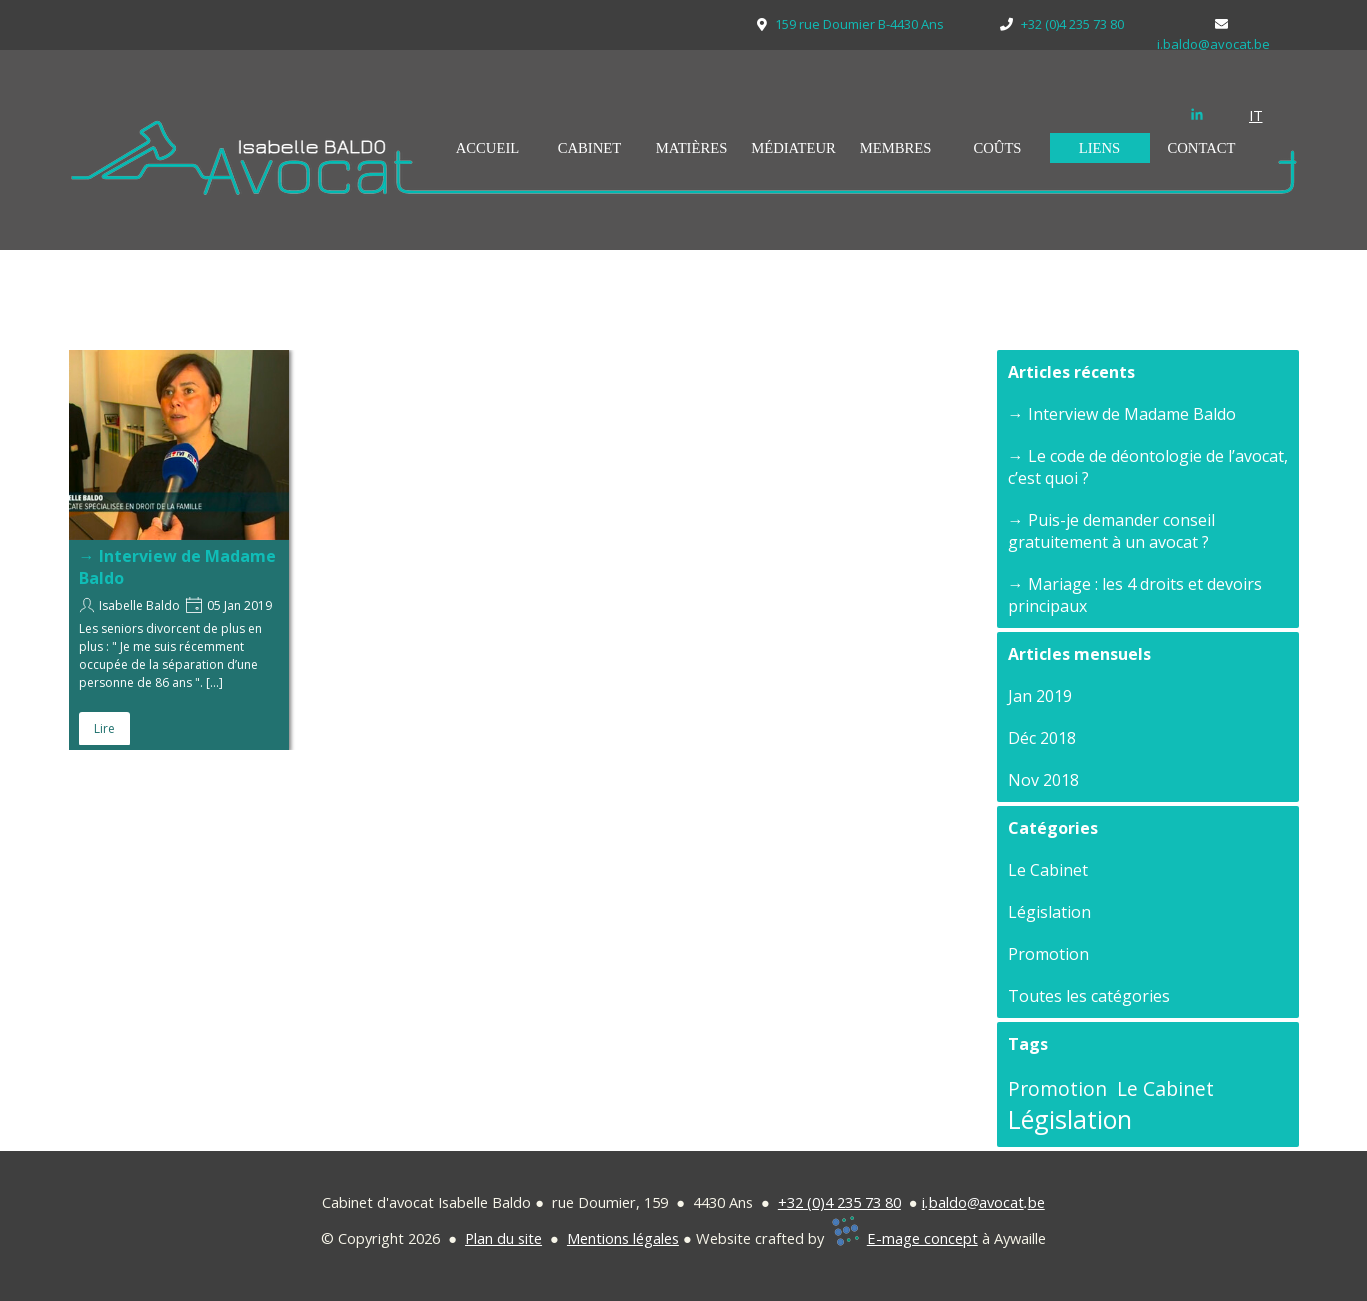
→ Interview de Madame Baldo (1122, 414)
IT (1256, 115)
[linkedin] (1197, 114)
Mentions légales (623, 1238)
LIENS (1100, 148)
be (1036, 1202)
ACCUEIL (488, 148)
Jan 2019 (1040, 696)
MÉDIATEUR (793, 148)
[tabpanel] (1269, 115)
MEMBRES (896, 148)
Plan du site (503, 1238)
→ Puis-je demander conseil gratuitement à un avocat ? (1111, 531)
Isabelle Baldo (139, 605)
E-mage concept (922, 1238)
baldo (948, 1202)
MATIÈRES (692, 148)
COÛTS (997, 148)
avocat (1001, 1202)
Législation (1049, 912)
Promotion (1048, 954)
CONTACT (1201, 148)
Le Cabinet (1048, 870)
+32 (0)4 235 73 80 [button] (839, 1202)
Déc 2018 (1042, 738)
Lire (104, 728)
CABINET (590, 148)
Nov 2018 (1043, 780)
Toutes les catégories (1089, 996)
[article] (179, 550)
